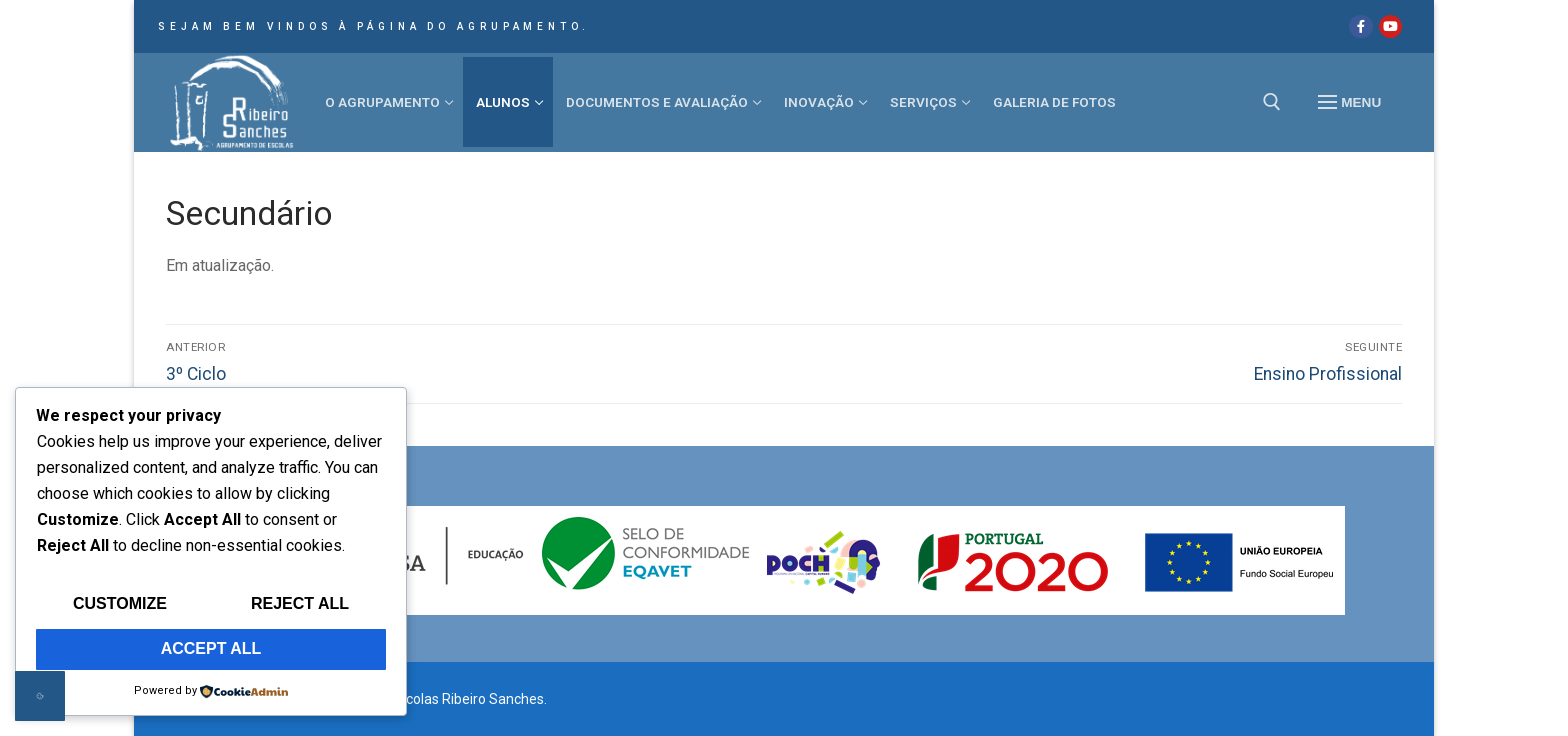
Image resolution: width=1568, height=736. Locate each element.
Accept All (211, 648)
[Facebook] (1360, 26)
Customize (120, 603)
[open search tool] (1272, 102)
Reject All (300, 603)
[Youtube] (1390, 26)
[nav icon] (1349, 103)
